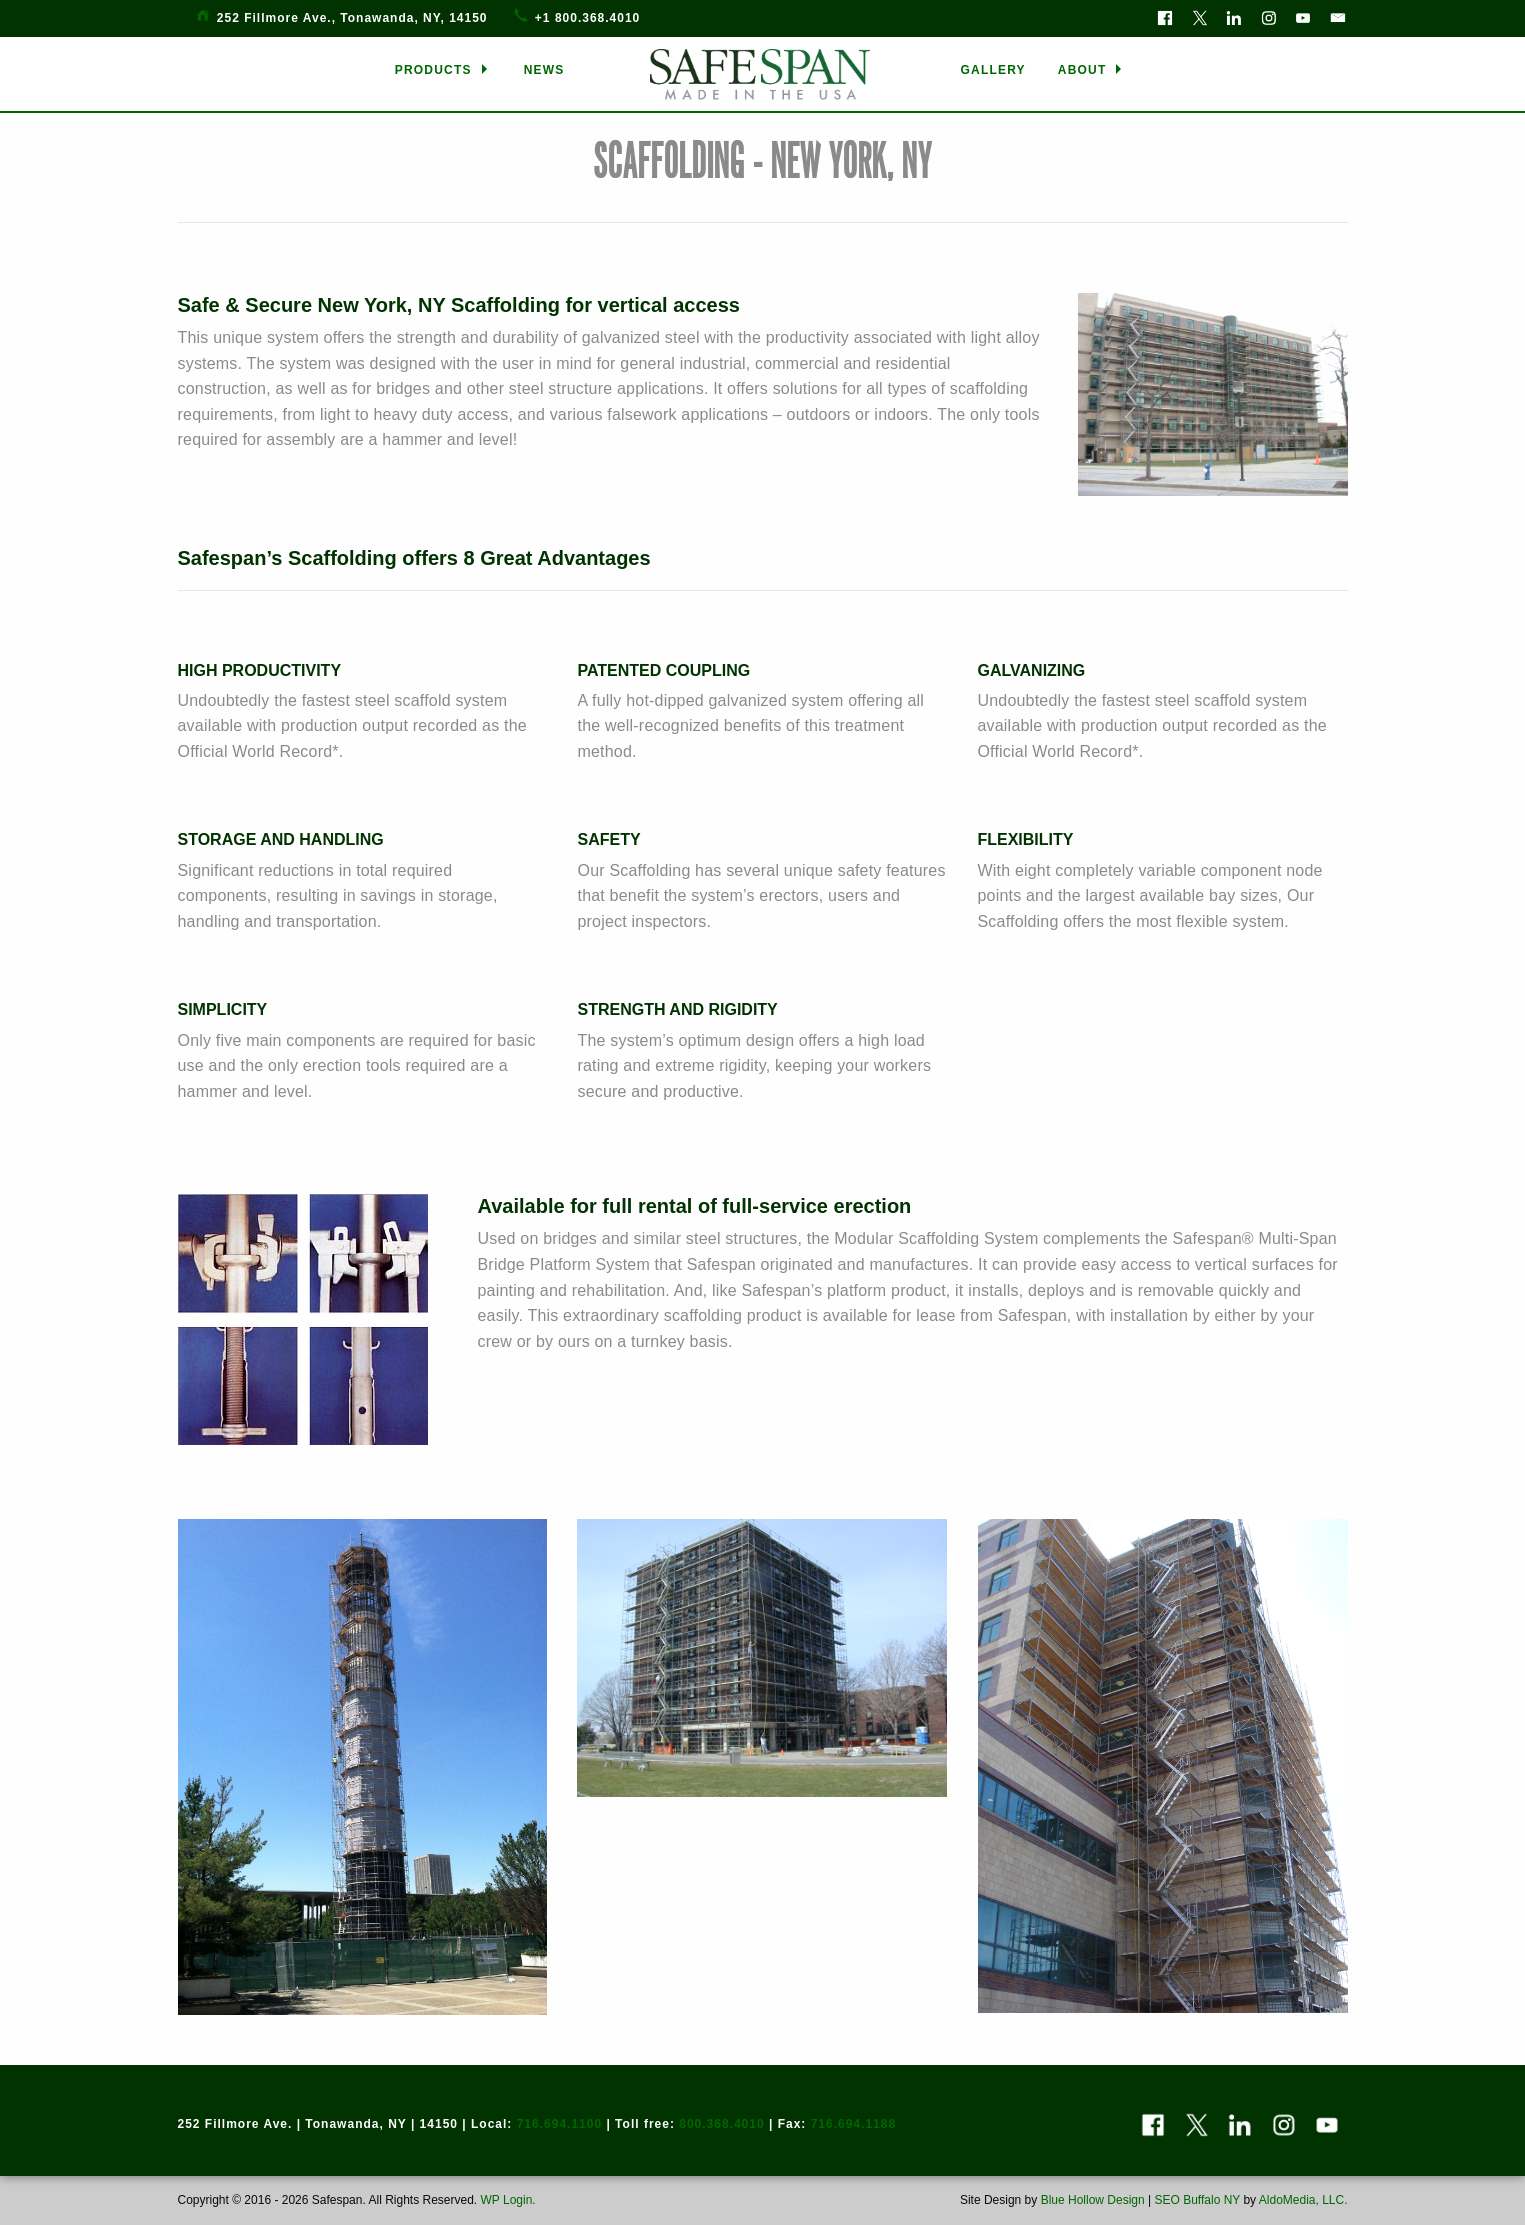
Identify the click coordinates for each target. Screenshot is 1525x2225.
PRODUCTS (433, 70)
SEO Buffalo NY (1197, 2200)
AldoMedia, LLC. (1303, 2200)
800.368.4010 (721, 2124)
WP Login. (506, 2200)
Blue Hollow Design (1093, 2200)
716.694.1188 (853, 2124)
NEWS (544, 70)
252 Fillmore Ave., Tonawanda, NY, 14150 (352, 18)
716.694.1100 (559, 2124)
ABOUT (1082, 70)
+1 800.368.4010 (587, 18)
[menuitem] (443, 70)
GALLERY (993, 70)
